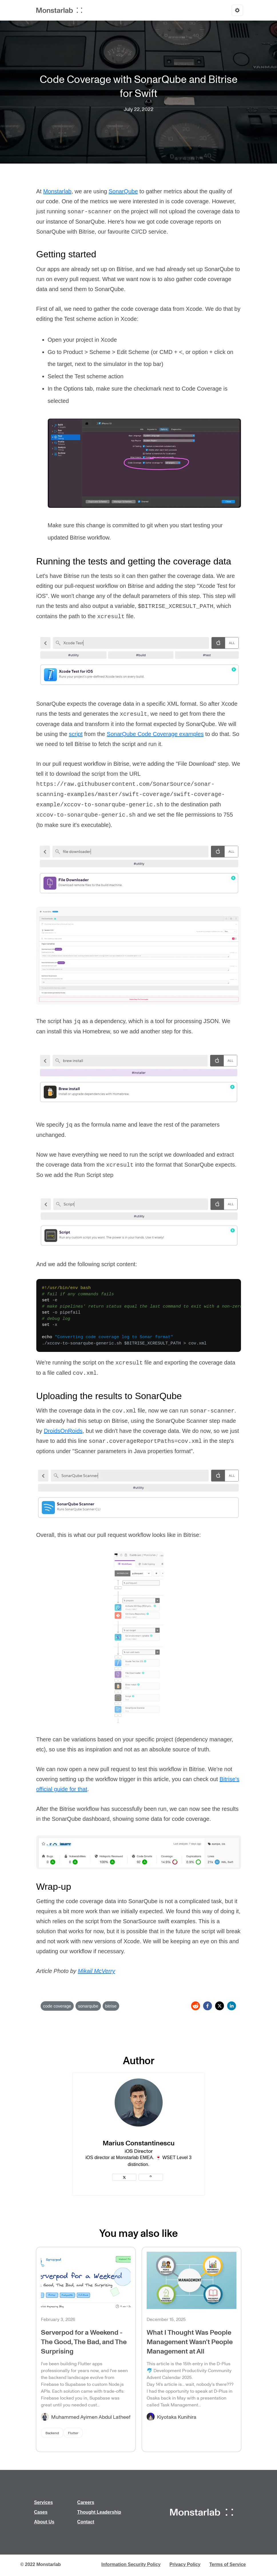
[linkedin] (231, 2005)
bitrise (111, 2006)
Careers (85, 2502)
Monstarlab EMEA (134, 2157)
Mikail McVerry (96, 1971)
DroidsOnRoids (63, 1431)
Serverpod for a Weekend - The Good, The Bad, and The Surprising (84, 2341)
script (76, 734)
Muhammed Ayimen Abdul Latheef (90, 2416)
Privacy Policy (185, 2564)
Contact (85, 2521)
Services (43, 2502)
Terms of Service (227, 2564)
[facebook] (207, 2005)
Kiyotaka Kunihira (176, 2416)
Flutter (73, 2432)
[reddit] (195, 2005)
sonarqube (88, 2006)
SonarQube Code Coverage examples (155, 734)
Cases (40, 2512)
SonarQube (123, 191)
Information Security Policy (131, 2564)
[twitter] (219, 2005)
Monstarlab (57, 191)
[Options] (237, 10)
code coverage (57, 2006)
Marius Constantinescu (139, 2142)
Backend (52, 2432)
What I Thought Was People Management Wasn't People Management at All (190, 2341)
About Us (44, 2521)
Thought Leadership (99, 2512)
